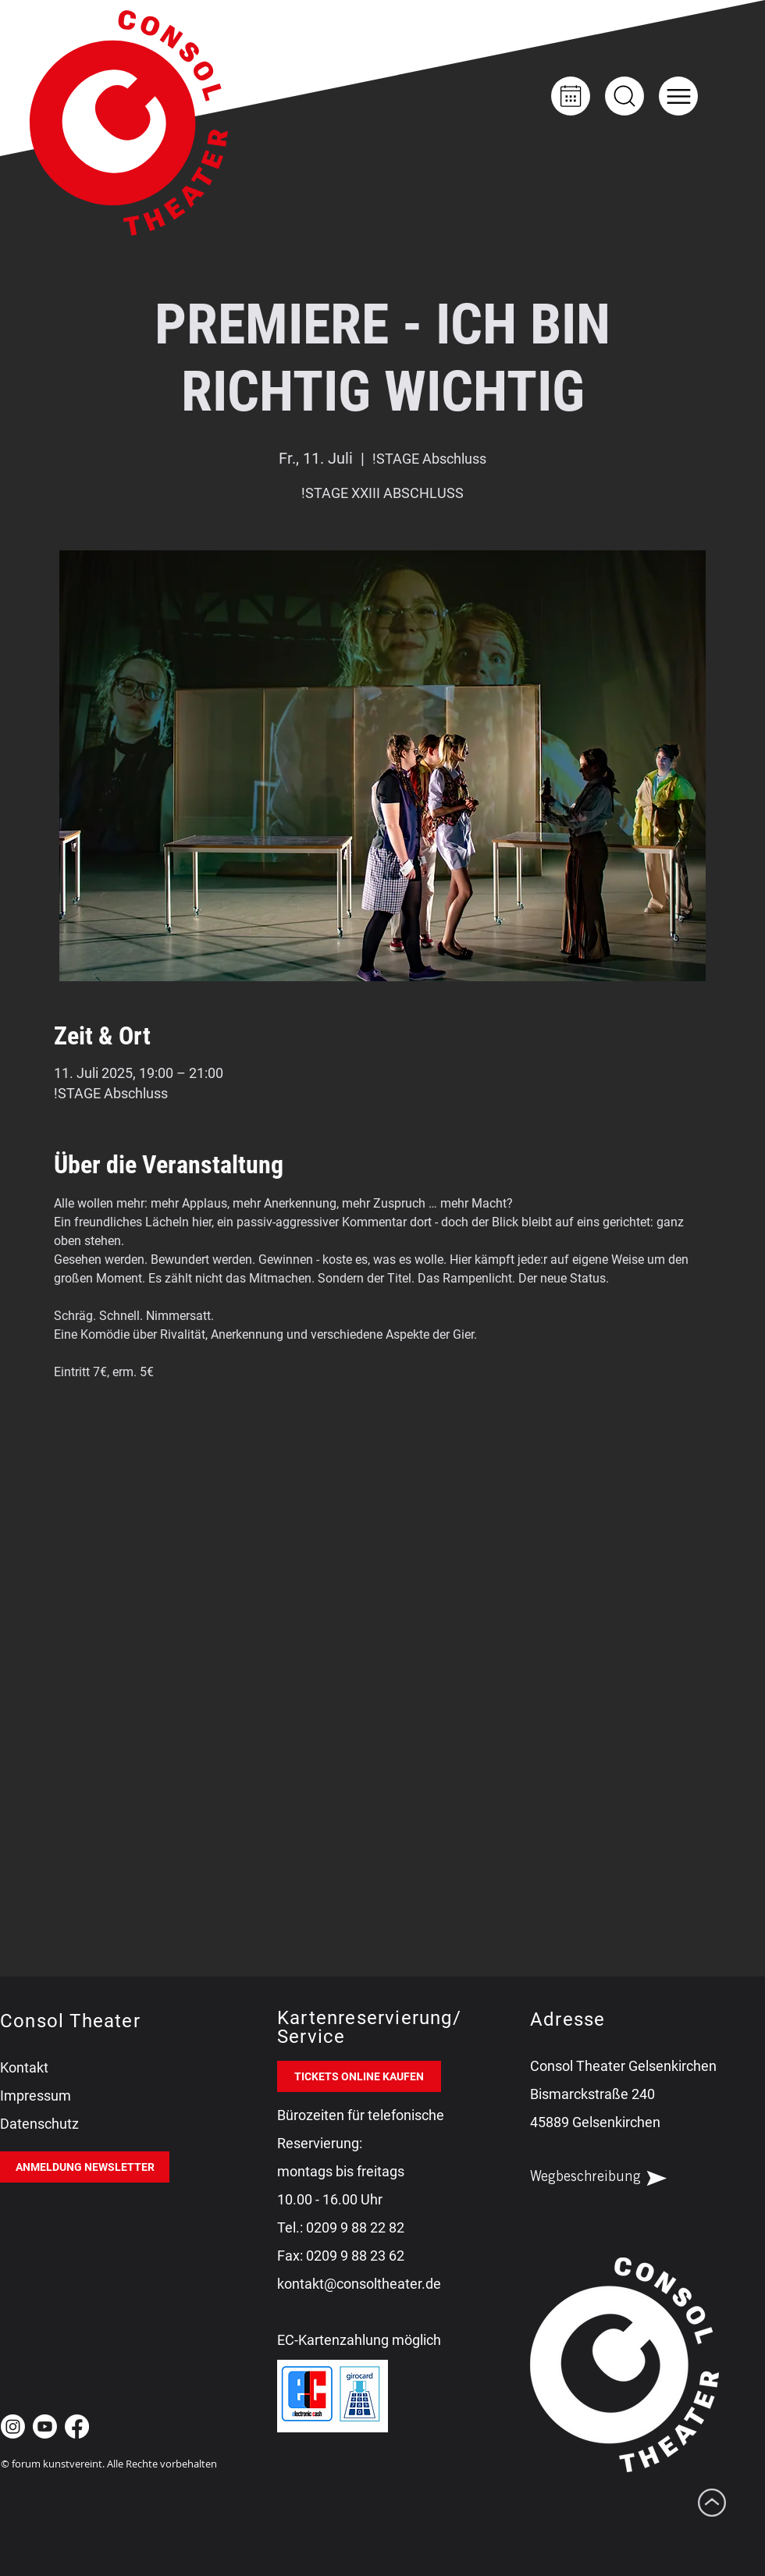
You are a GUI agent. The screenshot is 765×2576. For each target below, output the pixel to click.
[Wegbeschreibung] (612, 2178)
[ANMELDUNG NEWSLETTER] (84, 2167)
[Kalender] (570, 96)
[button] (678, 96)
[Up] (624, 96)
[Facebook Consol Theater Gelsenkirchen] (77, 2426)
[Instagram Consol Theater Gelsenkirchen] (13, 2426)
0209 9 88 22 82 (355, 2227)
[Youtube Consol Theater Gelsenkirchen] (45, 2426)
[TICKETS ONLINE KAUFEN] (359, 2076)
